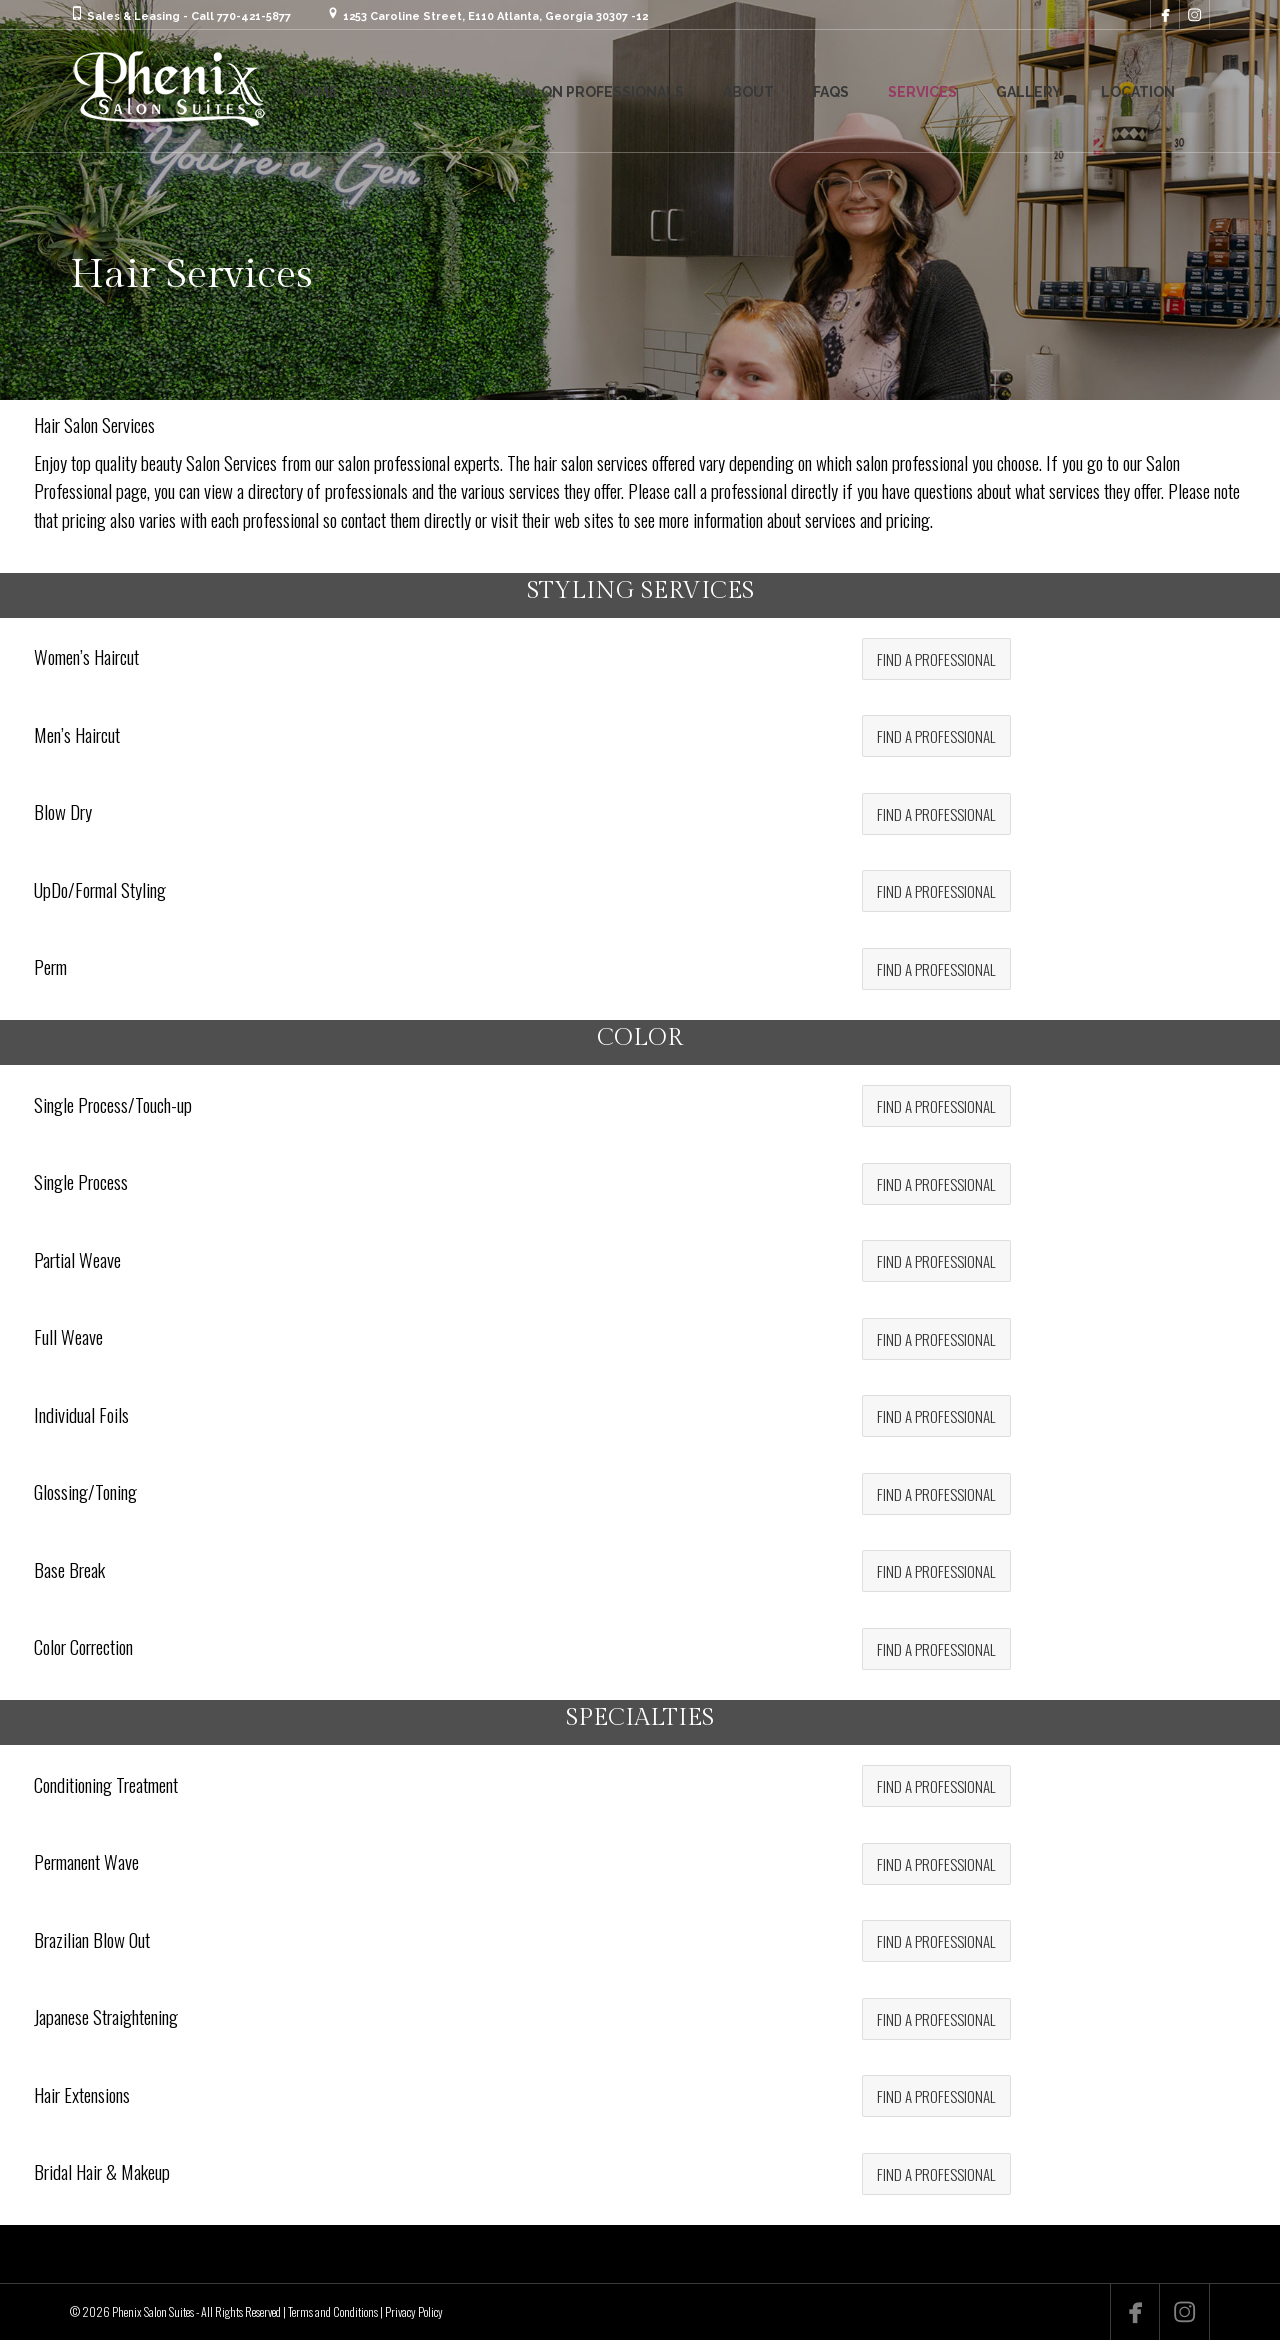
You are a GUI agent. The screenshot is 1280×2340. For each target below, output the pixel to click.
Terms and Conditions (333, 2311)
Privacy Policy (414, 2311)
